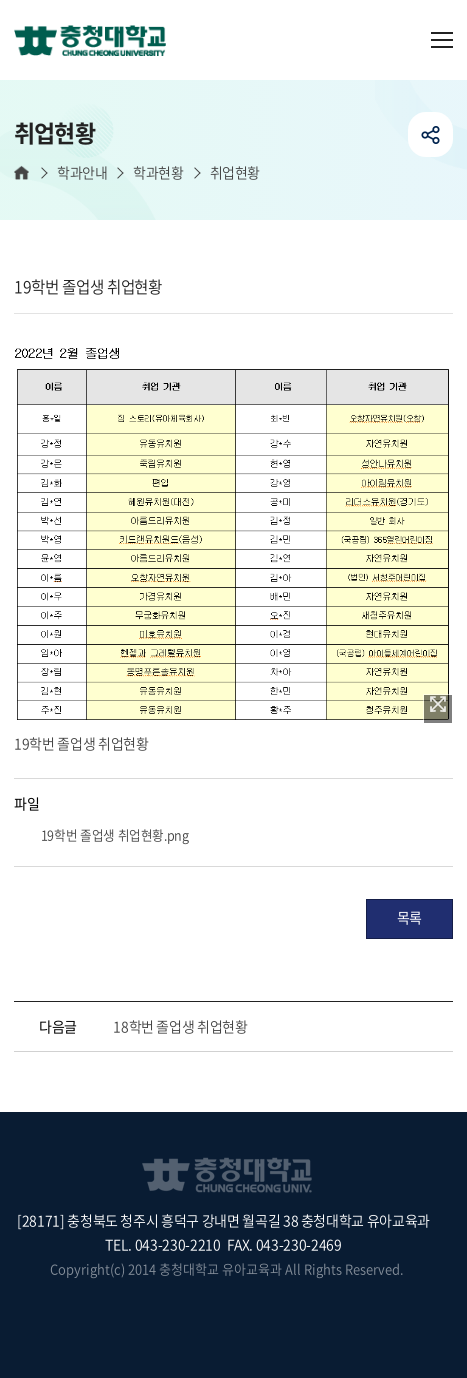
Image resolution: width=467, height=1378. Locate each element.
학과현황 (158, 172)
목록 (409, 917)
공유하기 (430, 134)
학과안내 (82, 172)
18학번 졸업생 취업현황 (180, 1026)
